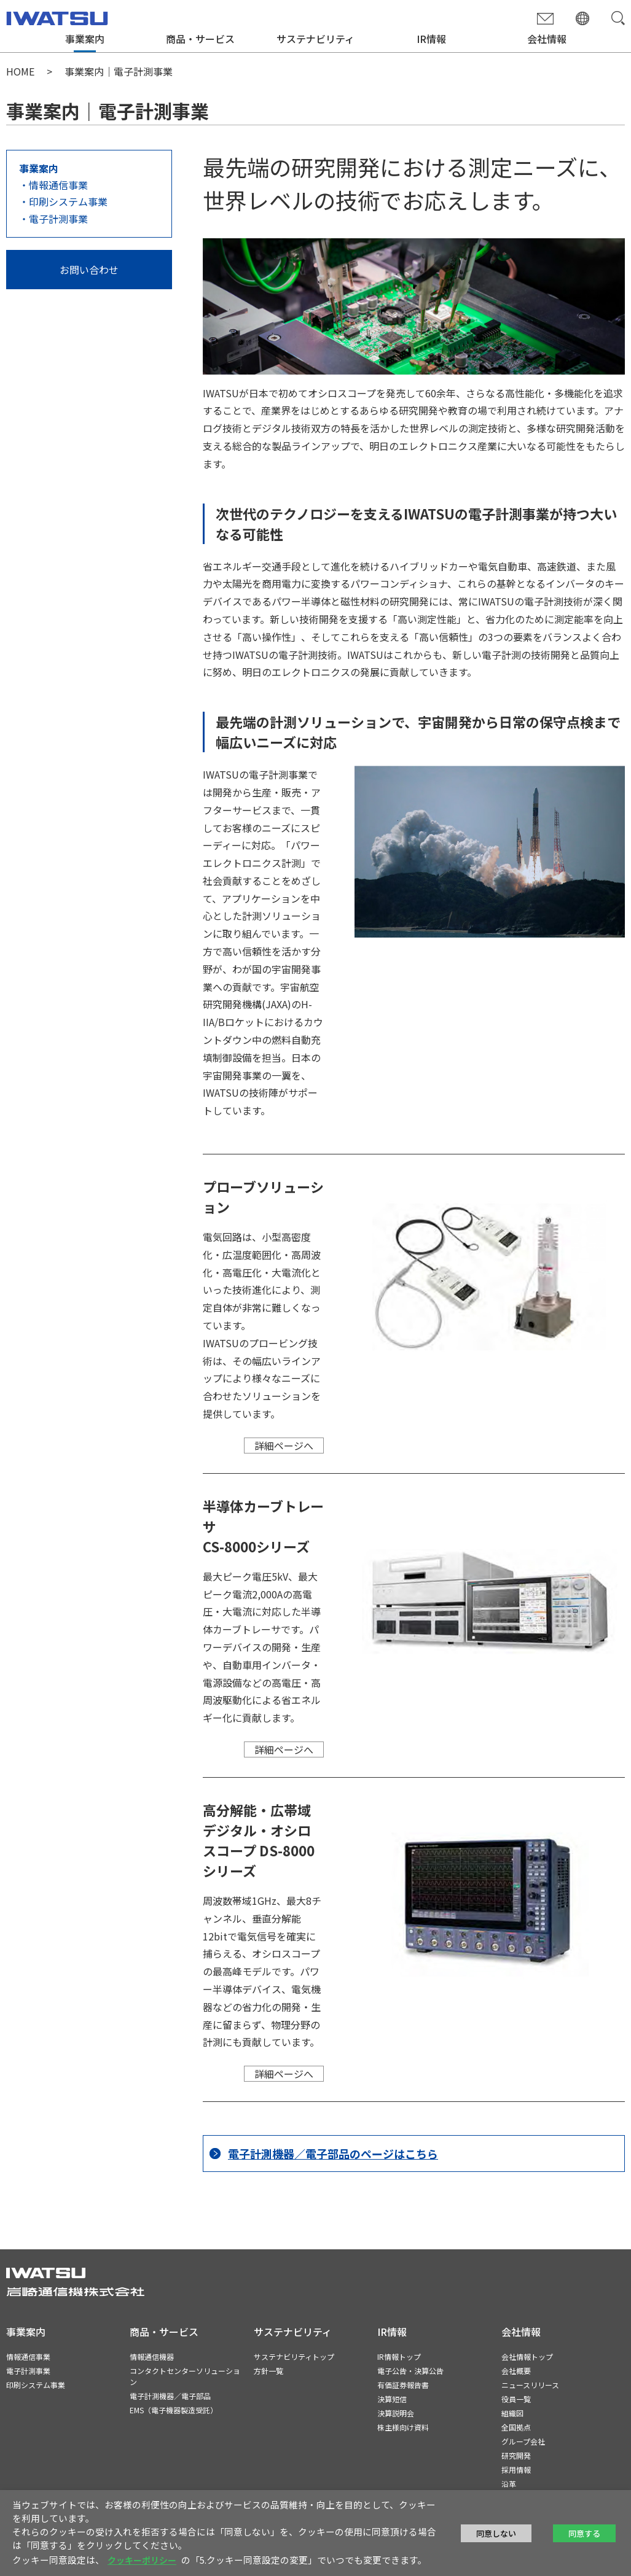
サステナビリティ (315, 38)
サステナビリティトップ (294, 2356)
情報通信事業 (58, 184)
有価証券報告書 (403, 2384)
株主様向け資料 (403, 2427)
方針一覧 (268, 2370)
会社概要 (516, 2370)
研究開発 (516, 2455)
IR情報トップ (399, 2356)
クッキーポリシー (142, 2560)
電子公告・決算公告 (410, 2370)
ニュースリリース (530, 2384)
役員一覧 (516, 2399)
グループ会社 (523, 2441)
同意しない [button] (496, 2533)
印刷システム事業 (68, 201)
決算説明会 (395, 2413)
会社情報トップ (527, 2356)
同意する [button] (584, 2533)
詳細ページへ (283, 1445)
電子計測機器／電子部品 (170, 2396)
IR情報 (431, 38)
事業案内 (84, 38)
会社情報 (546, 38)
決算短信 (392, 2399)
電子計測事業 (58, 218)
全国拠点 (516, 2427)
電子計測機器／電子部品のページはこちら (333, 2154)
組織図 (512, 2413)
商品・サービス (200, 38)
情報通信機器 (152, 2356)
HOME (20, 71)
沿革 (508, 2483)
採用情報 (516, 2469)
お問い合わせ (89, 269)
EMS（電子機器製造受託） (174, 2410)
